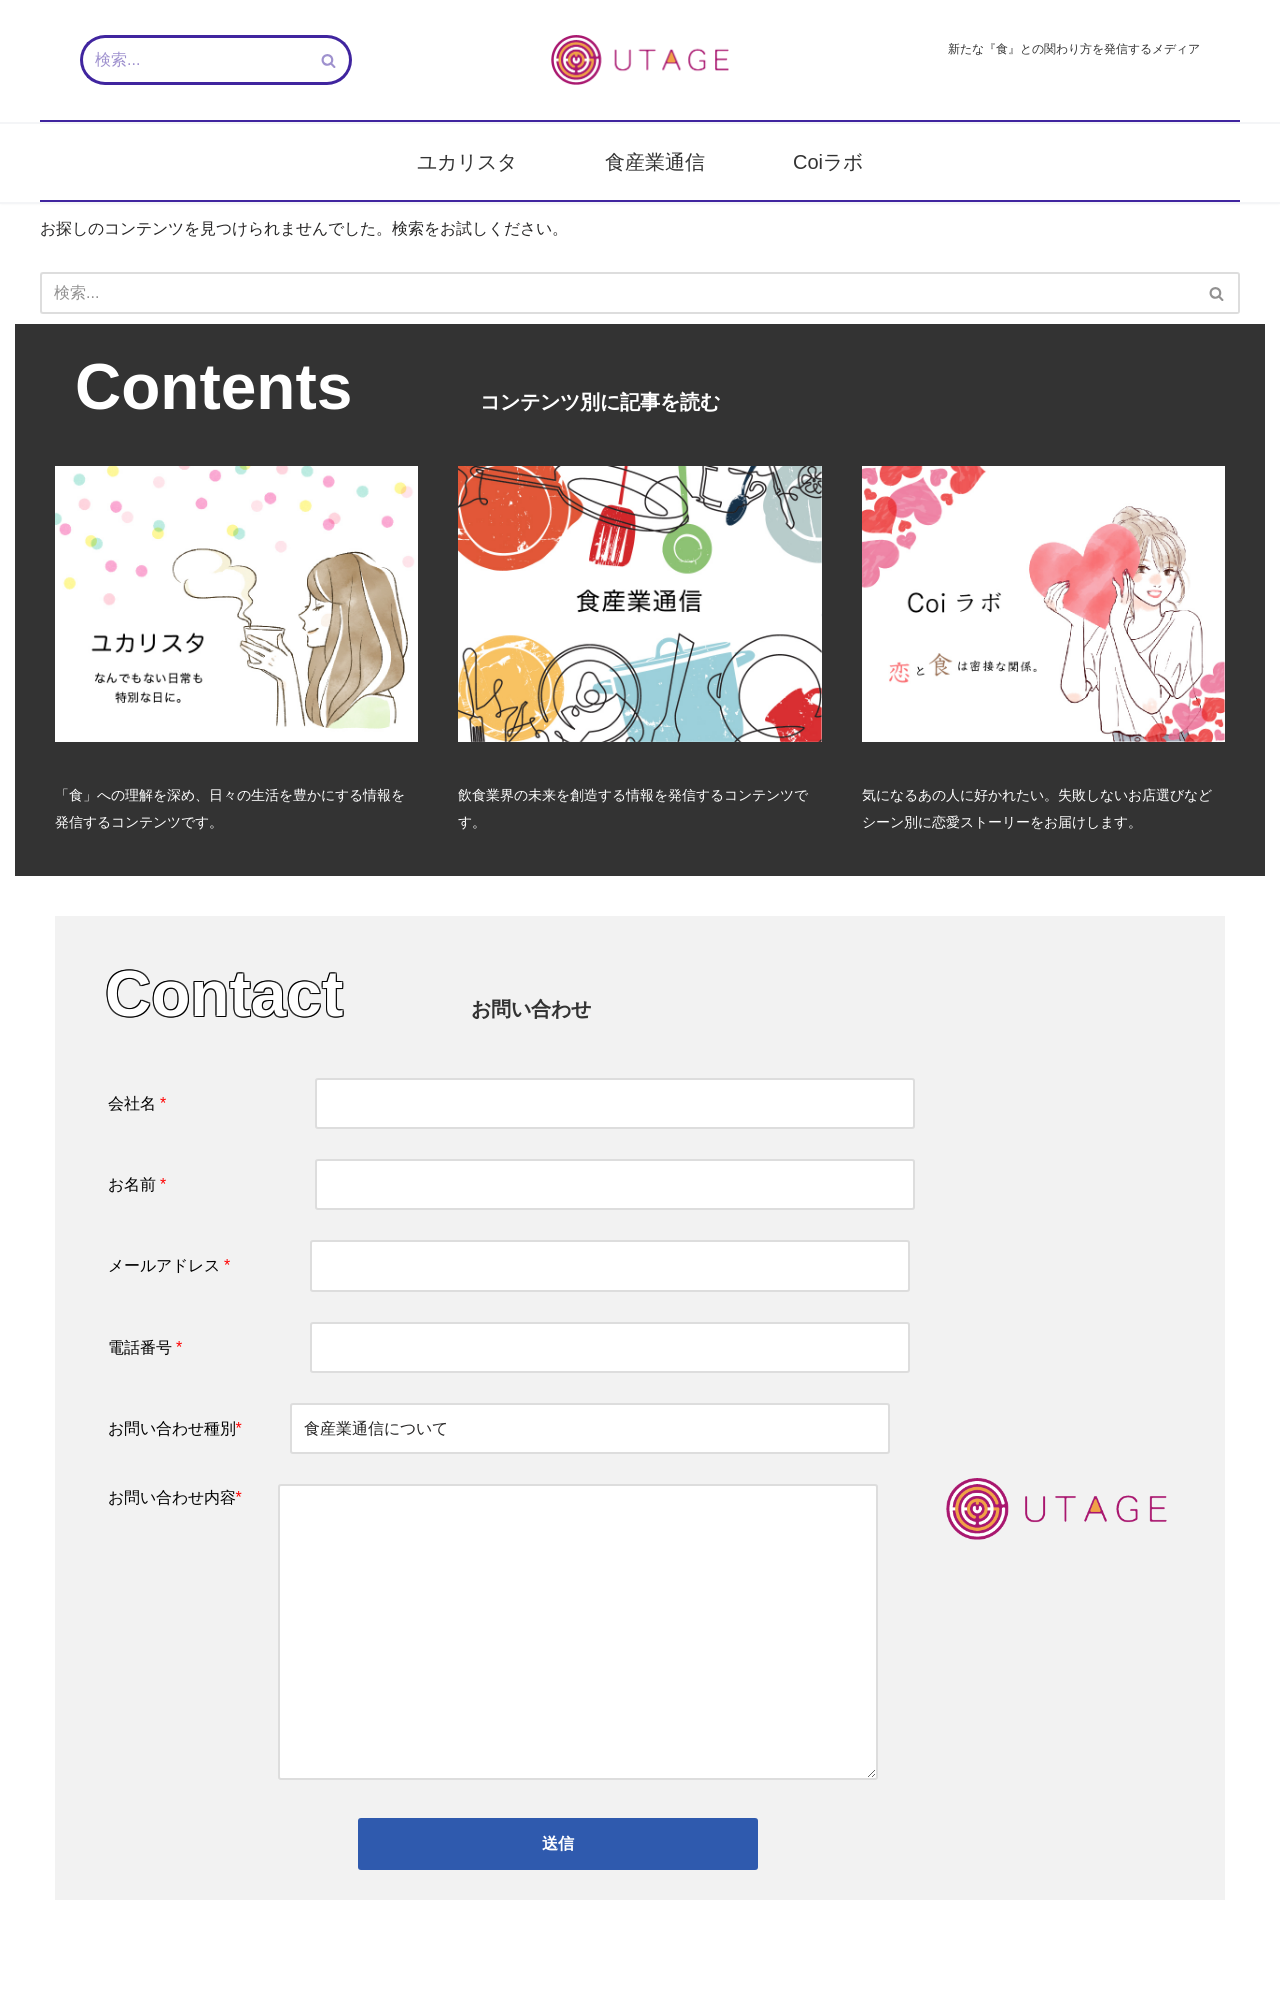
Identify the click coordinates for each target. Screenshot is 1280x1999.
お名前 (511, 1184)
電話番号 (509, 1347)
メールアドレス (509, 1265)
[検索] (193, 60)
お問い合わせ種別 (499, 1428)
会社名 (511, 1103)
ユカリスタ (467, 162)
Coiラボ (828, 162)
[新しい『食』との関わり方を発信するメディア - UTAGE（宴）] (640, 60)
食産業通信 (655, 162)
